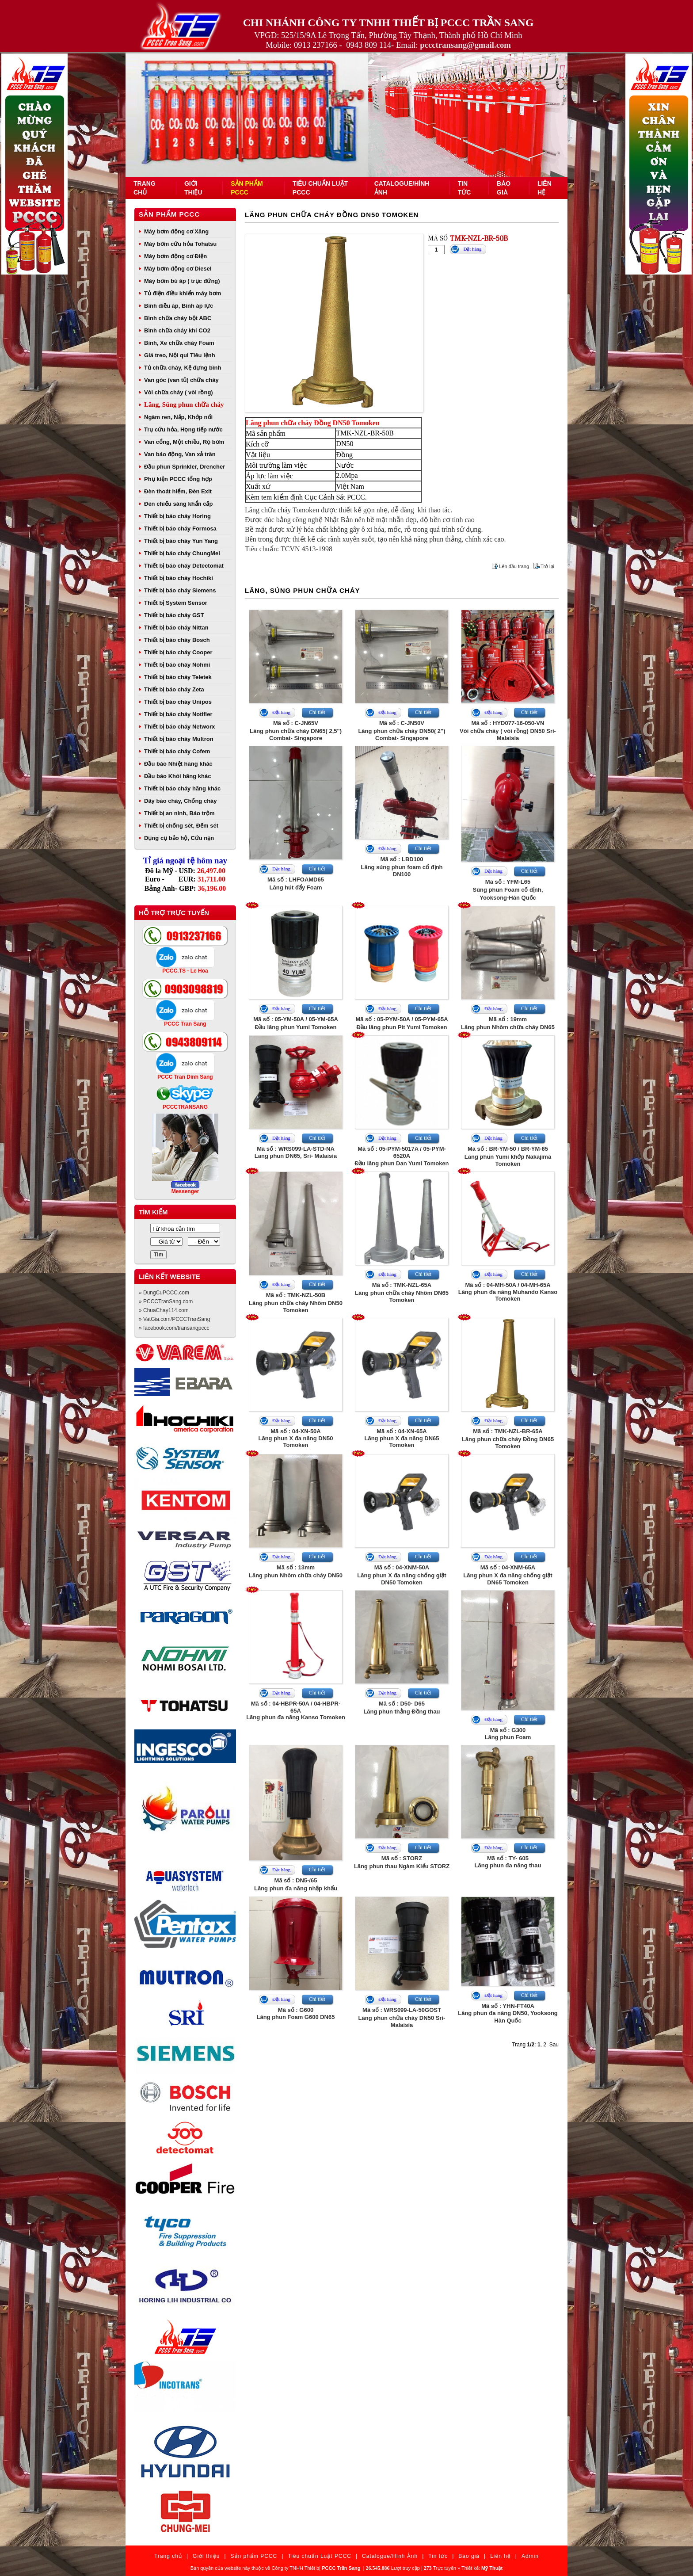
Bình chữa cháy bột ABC (177, 318)
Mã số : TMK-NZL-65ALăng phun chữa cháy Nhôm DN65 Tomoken (402, 1292)
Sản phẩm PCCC (169, 214)
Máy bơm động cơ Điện (175, 256)
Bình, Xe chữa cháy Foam (179, 343)
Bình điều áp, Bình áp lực (178, 305)
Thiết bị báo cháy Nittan (176, 627)
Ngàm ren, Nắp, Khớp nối (178, 417)
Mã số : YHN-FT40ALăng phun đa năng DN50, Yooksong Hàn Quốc (508, 2013)
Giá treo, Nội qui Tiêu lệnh (179, 355)
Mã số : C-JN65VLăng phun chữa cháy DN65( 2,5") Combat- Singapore (296, 730)
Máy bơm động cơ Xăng (176, 231)
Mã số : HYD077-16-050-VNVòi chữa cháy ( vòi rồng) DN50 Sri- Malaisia (508, 730)
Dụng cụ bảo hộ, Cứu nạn (179, 838)
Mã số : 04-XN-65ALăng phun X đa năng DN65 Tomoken (401, 1438)
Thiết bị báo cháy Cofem (177, 751)
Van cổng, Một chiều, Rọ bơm (184, 442)
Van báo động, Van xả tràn (180, 454)
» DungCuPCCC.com (164, 1293)
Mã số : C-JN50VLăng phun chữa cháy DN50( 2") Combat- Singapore (401, 730)
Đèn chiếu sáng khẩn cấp (178, 503)
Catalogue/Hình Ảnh (390, 2556)
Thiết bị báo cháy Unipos (178, 701)
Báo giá (469, 2556)
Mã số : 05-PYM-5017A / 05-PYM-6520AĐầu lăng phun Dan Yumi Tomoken (401, 1156)
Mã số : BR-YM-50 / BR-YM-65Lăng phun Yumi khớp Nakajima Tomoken (508, 1156)
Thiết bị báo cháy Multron (178, 739)
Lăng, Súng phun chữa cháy (184, 404)
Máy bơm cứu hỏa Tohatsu (180, 243)
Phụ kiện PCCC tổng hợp (178, 479)
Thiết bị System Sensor (175, 602)
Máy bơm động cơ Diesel (178, 268)
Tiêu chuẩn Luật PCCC (319, 2556)
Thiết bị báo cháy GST (174, 615)
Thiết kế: (482, 2568)
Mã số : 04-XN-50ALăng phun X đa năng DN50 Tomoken (295, 1438)
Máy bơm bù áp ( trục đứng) (182, 281)
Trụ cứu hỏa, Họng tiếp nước (183, 429)
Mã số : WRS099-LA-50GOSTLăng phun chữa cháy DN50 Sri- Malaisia (402, 2017)
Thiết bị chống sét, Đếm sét (181, 825)
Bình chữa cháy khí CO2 (177, 330)
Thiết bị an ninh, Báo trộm (179, 813)
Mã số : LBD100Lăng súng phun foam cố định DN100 (401, 867)
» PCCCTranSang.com (166, 1301)
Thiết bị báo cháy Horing (177, 516)
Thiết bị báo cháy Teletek (178, 677)
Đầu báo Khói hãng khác (177, 776)
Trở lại (547, 566)
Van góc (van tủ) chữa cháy (181, 380)
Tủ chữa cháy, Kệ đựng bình (182, 367)
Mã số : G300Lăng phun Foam (508, 1733)
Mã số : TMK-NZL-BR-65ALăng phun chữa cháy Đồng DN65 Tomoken (508, 1439)
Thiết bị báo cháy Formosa (180, 528)
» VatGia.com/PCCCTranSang (174, 1319)
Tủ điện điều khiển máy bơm (182, 293)
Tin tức (438, 2556)
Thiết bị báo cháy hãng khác (182, 788)
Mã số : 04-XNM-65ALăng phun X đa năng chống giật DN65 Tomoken (507, 1575)
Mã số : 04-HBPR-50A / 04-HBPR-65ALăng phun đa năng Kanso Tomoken (295, 1710)
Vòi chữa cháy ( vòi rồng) (178, 392)
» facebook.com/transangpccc (174, 1328)
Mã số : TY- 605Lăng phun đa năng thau (508, 1862)
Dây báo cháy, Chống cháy (180, 801)
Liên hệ (500, 2556)
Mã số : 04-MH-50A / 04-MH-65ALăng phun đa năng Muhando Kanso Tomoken (508, 1292)
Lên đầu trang (514, 566)
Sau (554, 2045)
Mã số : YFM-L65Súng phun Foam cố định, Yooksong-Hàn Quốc (507, 889)
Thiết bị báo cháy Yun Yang (181, 541)
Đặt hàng (472, 249)
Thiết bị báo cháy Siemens (180, 590)
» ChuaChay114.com (164, 1310)
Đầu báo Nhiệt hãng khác (178, 763)
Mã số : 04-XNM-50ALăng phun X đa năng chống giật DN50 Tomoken (401, 1575)
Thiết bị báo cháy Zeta (174, 689)
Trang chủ (168, 2556)
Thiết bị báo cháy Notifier (178, 714)
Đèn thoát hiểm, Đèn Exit (178, 491)
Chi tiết (317, 712)
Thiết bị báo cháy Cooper (178, 652)
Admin (530, 2556)
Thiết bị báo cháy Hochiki (178, 578)
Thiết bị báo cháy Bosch (177, 640)
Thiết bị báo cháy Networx (179, 726)
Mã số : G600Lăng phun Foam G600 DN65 (296, 2013)
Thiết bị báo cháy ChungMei (182, 553)
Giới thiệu (206, 2556)
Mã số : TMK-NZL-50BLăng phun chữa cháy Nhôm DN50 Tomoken (296, 1302)
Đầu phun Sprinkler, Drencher (184, 466)
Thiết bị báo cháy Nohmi (177, 664)
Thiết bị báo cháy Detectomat (184, 565)
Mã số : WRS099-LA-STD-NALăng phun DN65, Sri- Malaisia (296, 1152)
